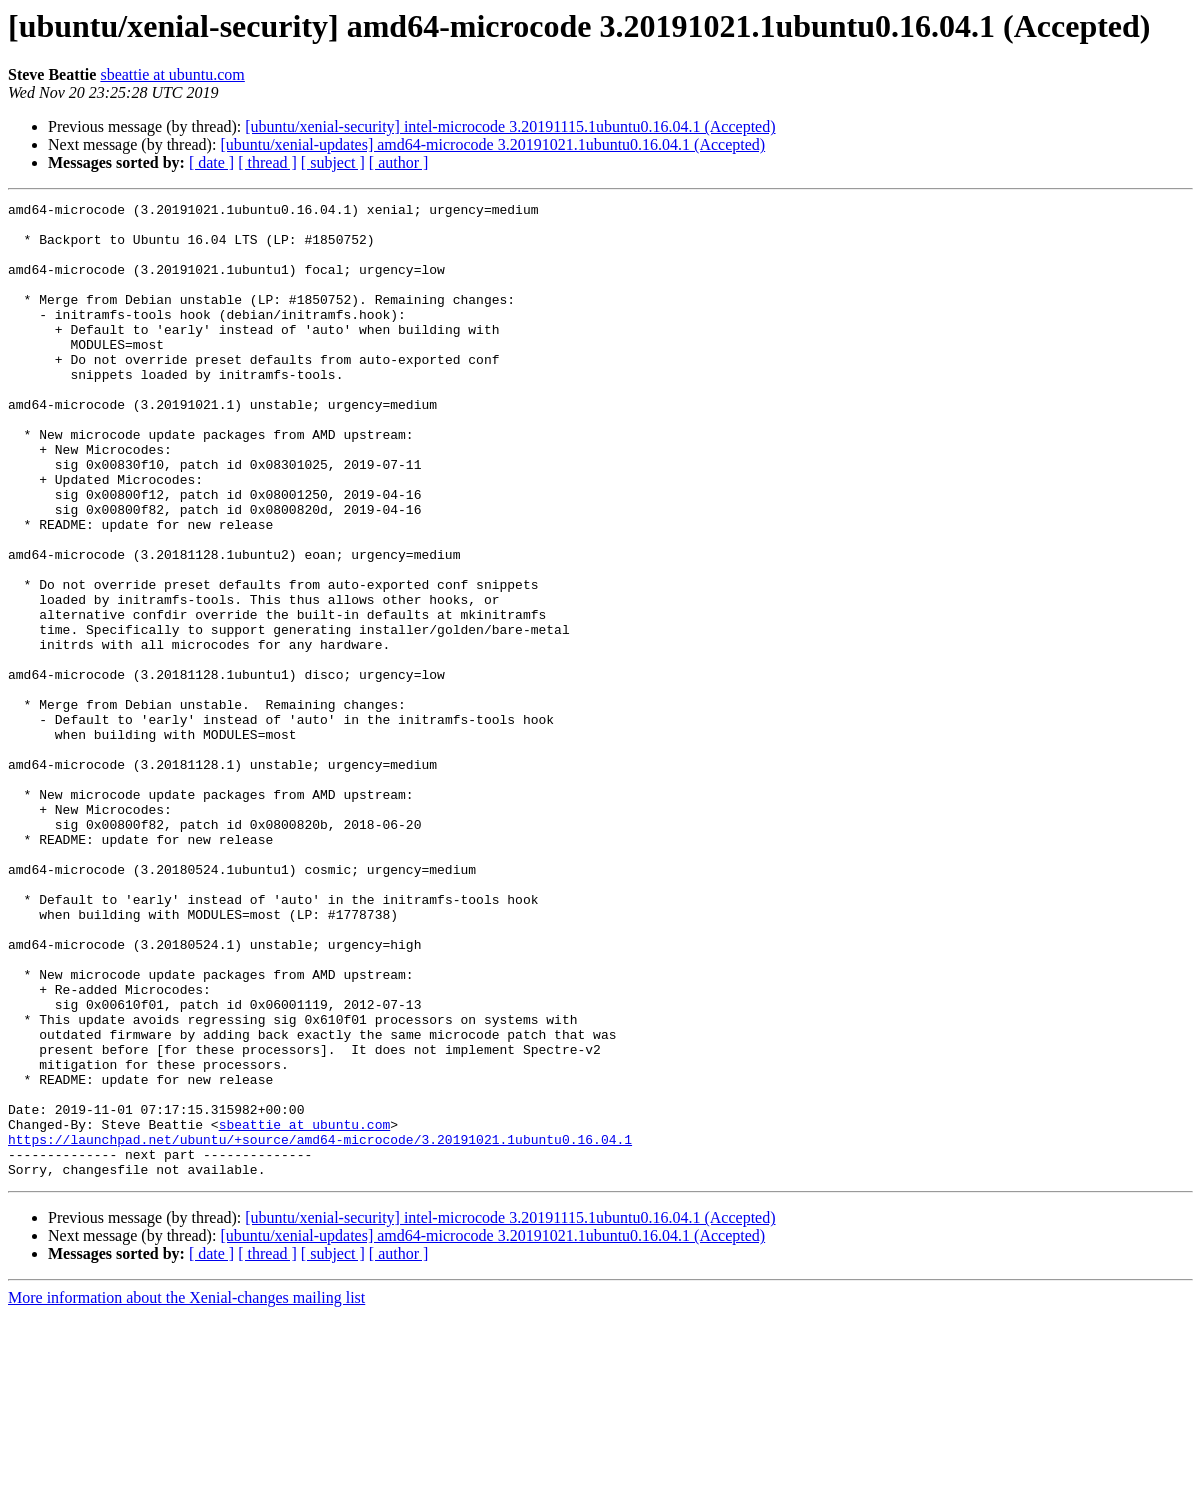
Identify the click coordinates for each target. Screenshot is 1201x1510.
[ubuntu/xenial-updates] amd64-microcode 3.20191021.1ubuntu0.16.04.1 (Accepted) (492, 144)
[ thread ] (267, 162)
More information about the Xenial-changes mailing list (186, 1492)
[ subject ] (333, 162)
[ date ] (211, 162)
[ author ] (399, 162)
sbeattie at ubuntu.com (172, 74)
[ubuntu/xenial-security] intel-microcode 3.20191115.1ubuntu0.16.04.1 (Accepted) (510, 126)
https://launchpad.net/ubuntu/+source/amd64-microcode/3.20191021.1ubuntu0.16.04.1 (320, 1328)
